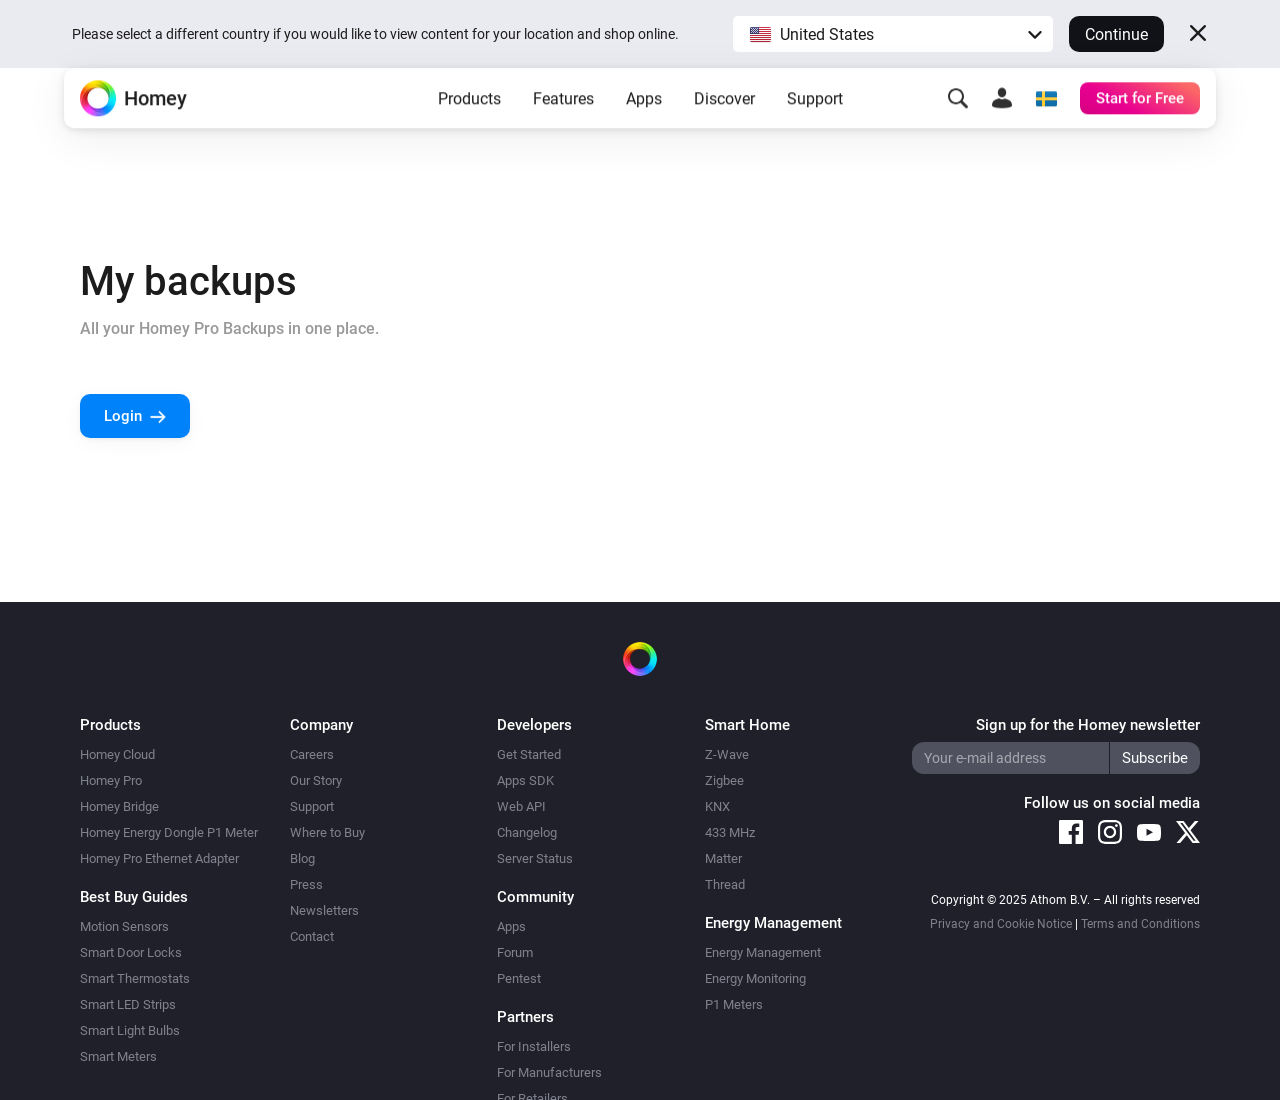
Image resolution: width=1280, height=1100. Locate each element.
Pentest (519, 978)
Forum (515, 952)
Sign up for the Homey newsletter (1088, 725)
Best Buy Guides (134, 897)
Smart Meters (118, 1056)
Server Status (535, 858)
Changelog (527, 832)
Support (815, 130)
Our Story (316, 780)
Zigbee (724, 780)
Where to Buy (327, 832)
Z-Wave (727, 754)
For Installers (534, 1046)
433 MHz (730, 832)
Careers (312, 754)
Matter (723, 858)
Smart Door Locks (131, 952)
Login (123, 416)
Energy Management (763, 952)
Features (563, 130)
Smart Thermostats (135, 978)
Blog (302, 858)
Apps (644, 130)
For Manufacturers (549, 1072)
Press (306, 884)
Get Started (529, 754)
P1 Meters (734, 1004)
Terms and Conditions (1140, 924)
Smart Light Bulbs (130, 1030)
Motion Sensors (124, 926)
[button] (893, 34)
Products (469, 130)
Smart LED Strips (128, 1004)
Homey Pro (111, 780)
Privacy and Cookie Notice (1001, 924)
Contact (312, 936)
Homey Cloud (117, 754)
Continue (1116, 34)
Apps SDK (525, 780)
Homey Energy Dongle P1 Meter (169, 832)
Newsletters (324, 910)
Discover (724, 130)
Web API (521, 806)
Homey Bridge (119, 806)
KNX (717, 806)
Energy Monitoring (755, 978)
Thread (725, 884)
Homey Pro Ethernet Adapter (159, 858)
